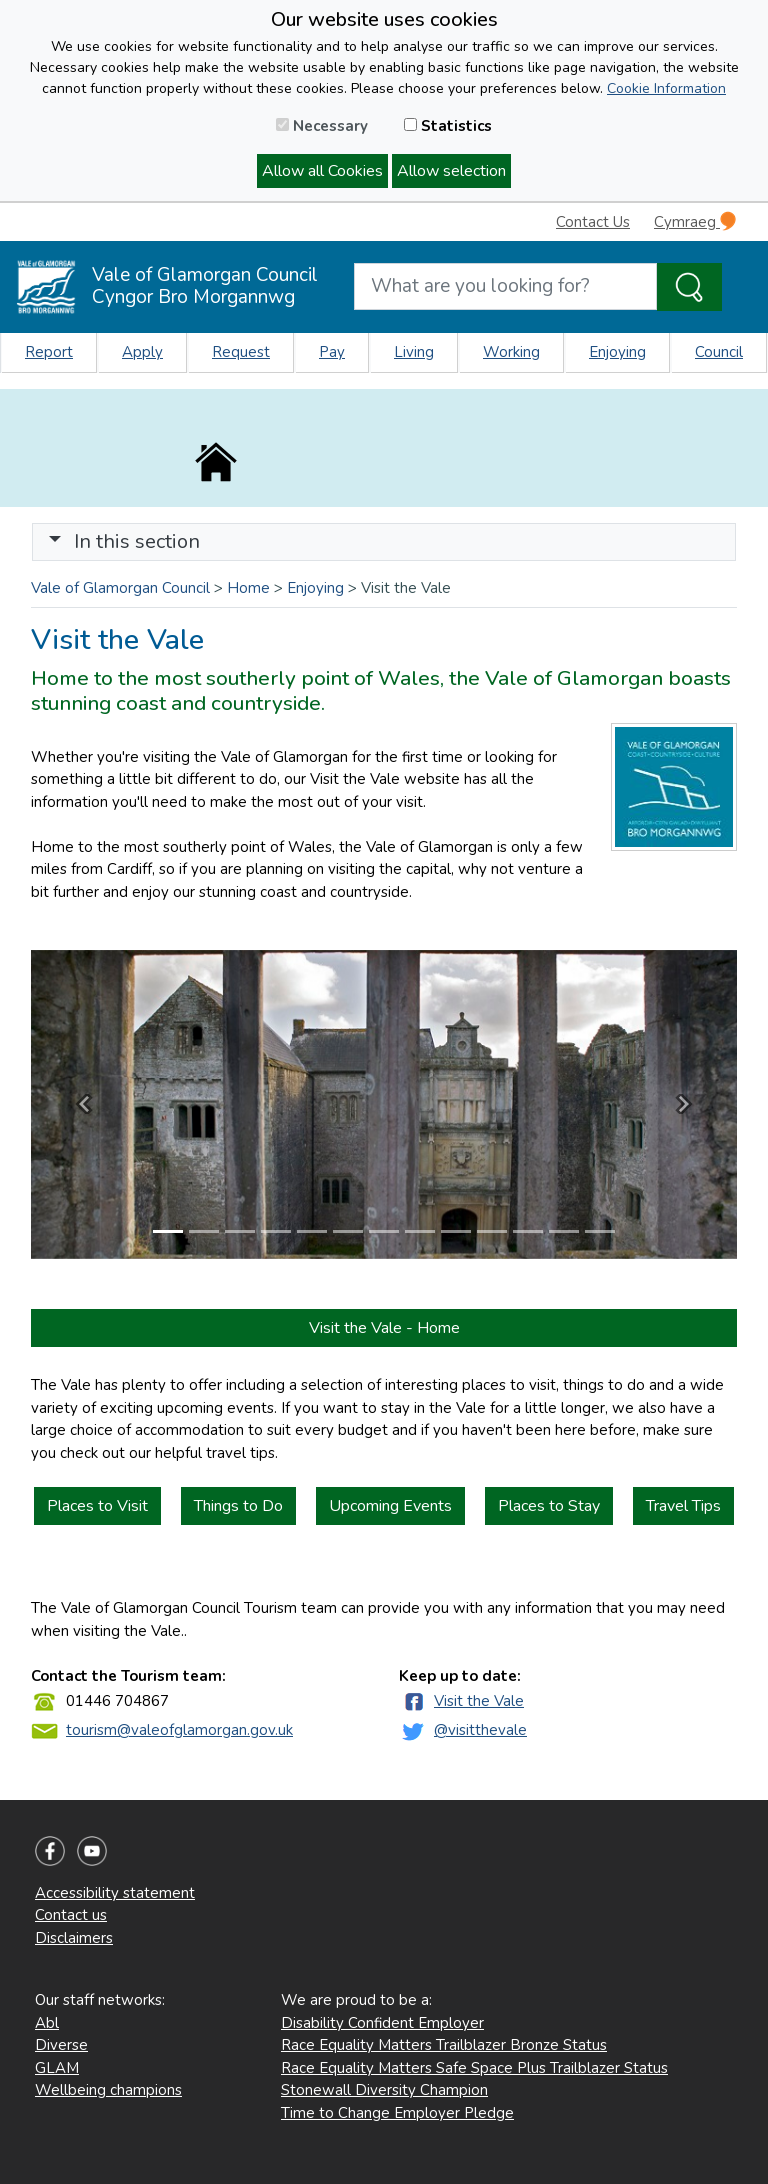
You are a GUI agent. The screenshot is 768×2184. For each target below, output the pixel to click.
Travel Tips (683, 1506)
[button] (55, 541)
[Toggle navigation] (384, 542)
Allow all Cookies (322, 171)
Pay (332, 352)
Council (719, 352)
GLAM (57, 2068)
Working (511, 352)
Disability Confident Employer (382, 2023)
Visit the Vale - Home (384, 1328)
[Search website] (505, 286)
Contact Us (593, 222)
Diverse (61, 2045)
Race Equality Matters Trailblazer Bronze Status (444, 2045)
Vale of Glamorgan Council (120, 588)
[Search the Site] (689, 287)
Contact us (71, 1915)
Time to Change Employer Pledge (397, 2113)
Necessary (322, 126)
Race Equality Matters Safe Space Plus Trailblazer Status (474, 2068)
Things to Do (238, 1506)
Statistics (448, 126)
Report (49, 352)
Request (241, 352)
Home (248, 588)
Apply (142, 352)
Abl (47, 2023)
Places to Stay (549, 1506)
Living (414, 352)
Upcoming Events (390, 1506)
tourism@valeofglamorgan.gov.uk (179, 1730)
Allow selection (451, 171)
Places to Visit (97, 1506)
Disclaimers (74, 1938)
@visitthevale (480, 1730)
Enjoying (617, 352)
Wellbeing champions (108, 2090)
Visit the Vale (479, 1701)
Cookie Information (666, 88)
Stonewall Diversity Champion (384, 2090)
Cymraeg (695, 221)
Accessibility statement (115, 1893)
